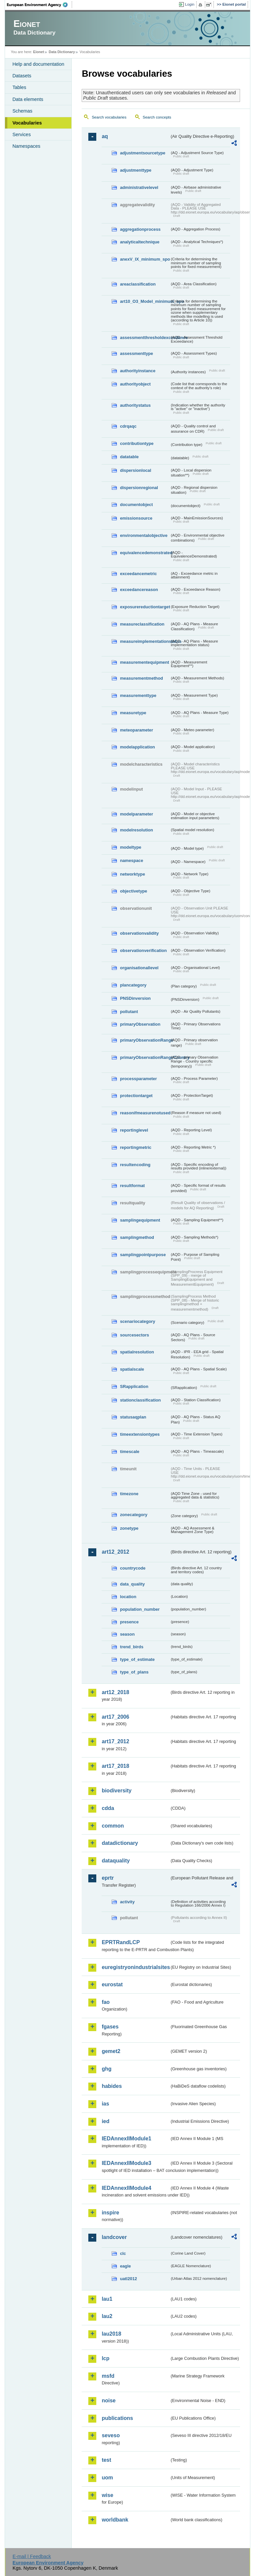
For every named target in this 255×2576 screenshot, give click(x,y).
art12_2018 (115, 1692)
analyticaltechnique (139, 241)
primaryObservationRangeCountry (145, 1057)
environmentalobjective (143, 535)
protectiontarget (136, 1095)
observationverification (143, 950)
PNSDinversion (135, 998)
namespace (131, 860)
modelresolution (136, 829)
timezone (129, 1493)
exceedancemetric (138, 573)
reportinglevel (134, 1130)
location (128, 1596)
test (106, 2460)
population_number (139, 1609)
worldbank (115, 2520)
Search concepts (157, 117)
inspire (110, 2212)
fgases (110, 2026)
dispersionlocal (135, 470)
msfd (108, 2376)
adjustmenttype (135, 170)
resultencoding (135, 1164)
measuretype (133, 712)
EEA (39, 4)
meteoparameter (136, 730)
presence (129, 1621)
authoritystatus (135, 405)
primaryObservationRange (145, 1040)
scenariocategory (137, 1321)
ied (105, 2121)
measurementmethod (141, 678)
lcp (105, 2358)
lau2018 (111, 2334)
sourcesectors (134, 1334)
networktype (132, 874)
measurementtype (138, 695)
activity (127, 1901)
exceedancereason (139, 589)
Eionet (38, 52)
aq (105, 136)
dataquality (115, 1860)
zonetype (129, 1528)
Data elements (27, 99)
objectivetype (133, 891)
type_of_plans (134, 1672)
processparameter (138, 1078)
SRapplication (134, 1386)
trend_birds (131, 1646)
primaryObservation (140, 1024)
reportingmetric (135, 1147)
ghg (106, 2069)
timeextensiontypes (139, 1434)
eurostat (112, 1984)
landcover (114, 2237)
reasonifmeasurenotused (145, 1112)
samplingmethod (137, 1237)
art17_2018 (115, 1766)
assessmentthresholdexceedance (145, 337)
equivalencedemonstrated (145, 552)
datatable (129, 456)
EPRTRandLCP (121, 1942)
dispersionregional (139, 487)
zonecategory (133, 1514)
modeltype (130, 847)
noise (109, 2400)
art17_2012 (115, 1741)
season (127, 1634)
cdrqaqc (128, 426)
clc (123, 2253)
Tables (19, 87)
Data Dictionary (62, 52)
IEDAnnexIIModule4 (126, 2188)
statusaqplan (133, 1417)
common (113, 1826)
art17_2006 (115, 1717)
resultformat (132, 1185)
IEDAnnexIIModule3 (126, 2163)
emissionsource (136, 518)
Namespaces (26, 146)
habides (112, 2086)
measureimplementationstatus (145, 641)
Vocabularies (27, 123)
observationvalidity (139, 933)
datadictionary (120, 1843)
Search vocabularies (109, 117)
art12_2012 (115, 1552)
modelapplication (137, 746)
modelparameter (136, 814)
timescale (129, 1451)
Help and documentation (38, 64)
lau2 (107, 2316)
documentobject (136, 504)
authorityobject (135, 384)
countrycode (132, 1568)
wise (107, 2495)
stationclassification (140, 1400)
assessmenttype (136, 353)
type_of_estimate (137, 1659)
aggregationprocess (140, 229)
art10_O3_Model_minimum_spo (145, 301)
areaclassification (137, 284)
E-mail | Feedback (32, 2556)
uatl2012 (128, 2278)
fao (106, 2002)
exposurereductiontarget (145, 606)
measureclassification (142, 624)
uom (107, 2477)
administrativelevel (139, 187)
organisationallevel (139, 967)
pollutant (129, 1011)
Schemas (22, 111)
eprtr (108, 1878)
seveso (111, 2435)
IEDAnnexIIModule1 (126, 2138)
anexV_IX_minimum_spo (145, 259)
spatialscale (132, 1369)
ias (105, 2103)
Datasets (21, 75)
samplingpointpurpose (143, 1254)
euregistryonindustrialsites (135, 1967)
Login (189, 4)
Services (21, 134)
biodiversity (116, 1790)
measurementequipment (144, 662)
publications (117, 2418)
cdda (108, 1808)
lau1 (107, 2299)
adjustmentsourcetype (142, 152)
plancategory (133, 985)
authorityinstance (137, 370)
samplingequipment (140, 1220)
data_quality (132, 1584)
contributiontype (136, 443)
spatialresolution (137, 1351)
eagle (125, 2266)
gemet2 (111, 2051)
